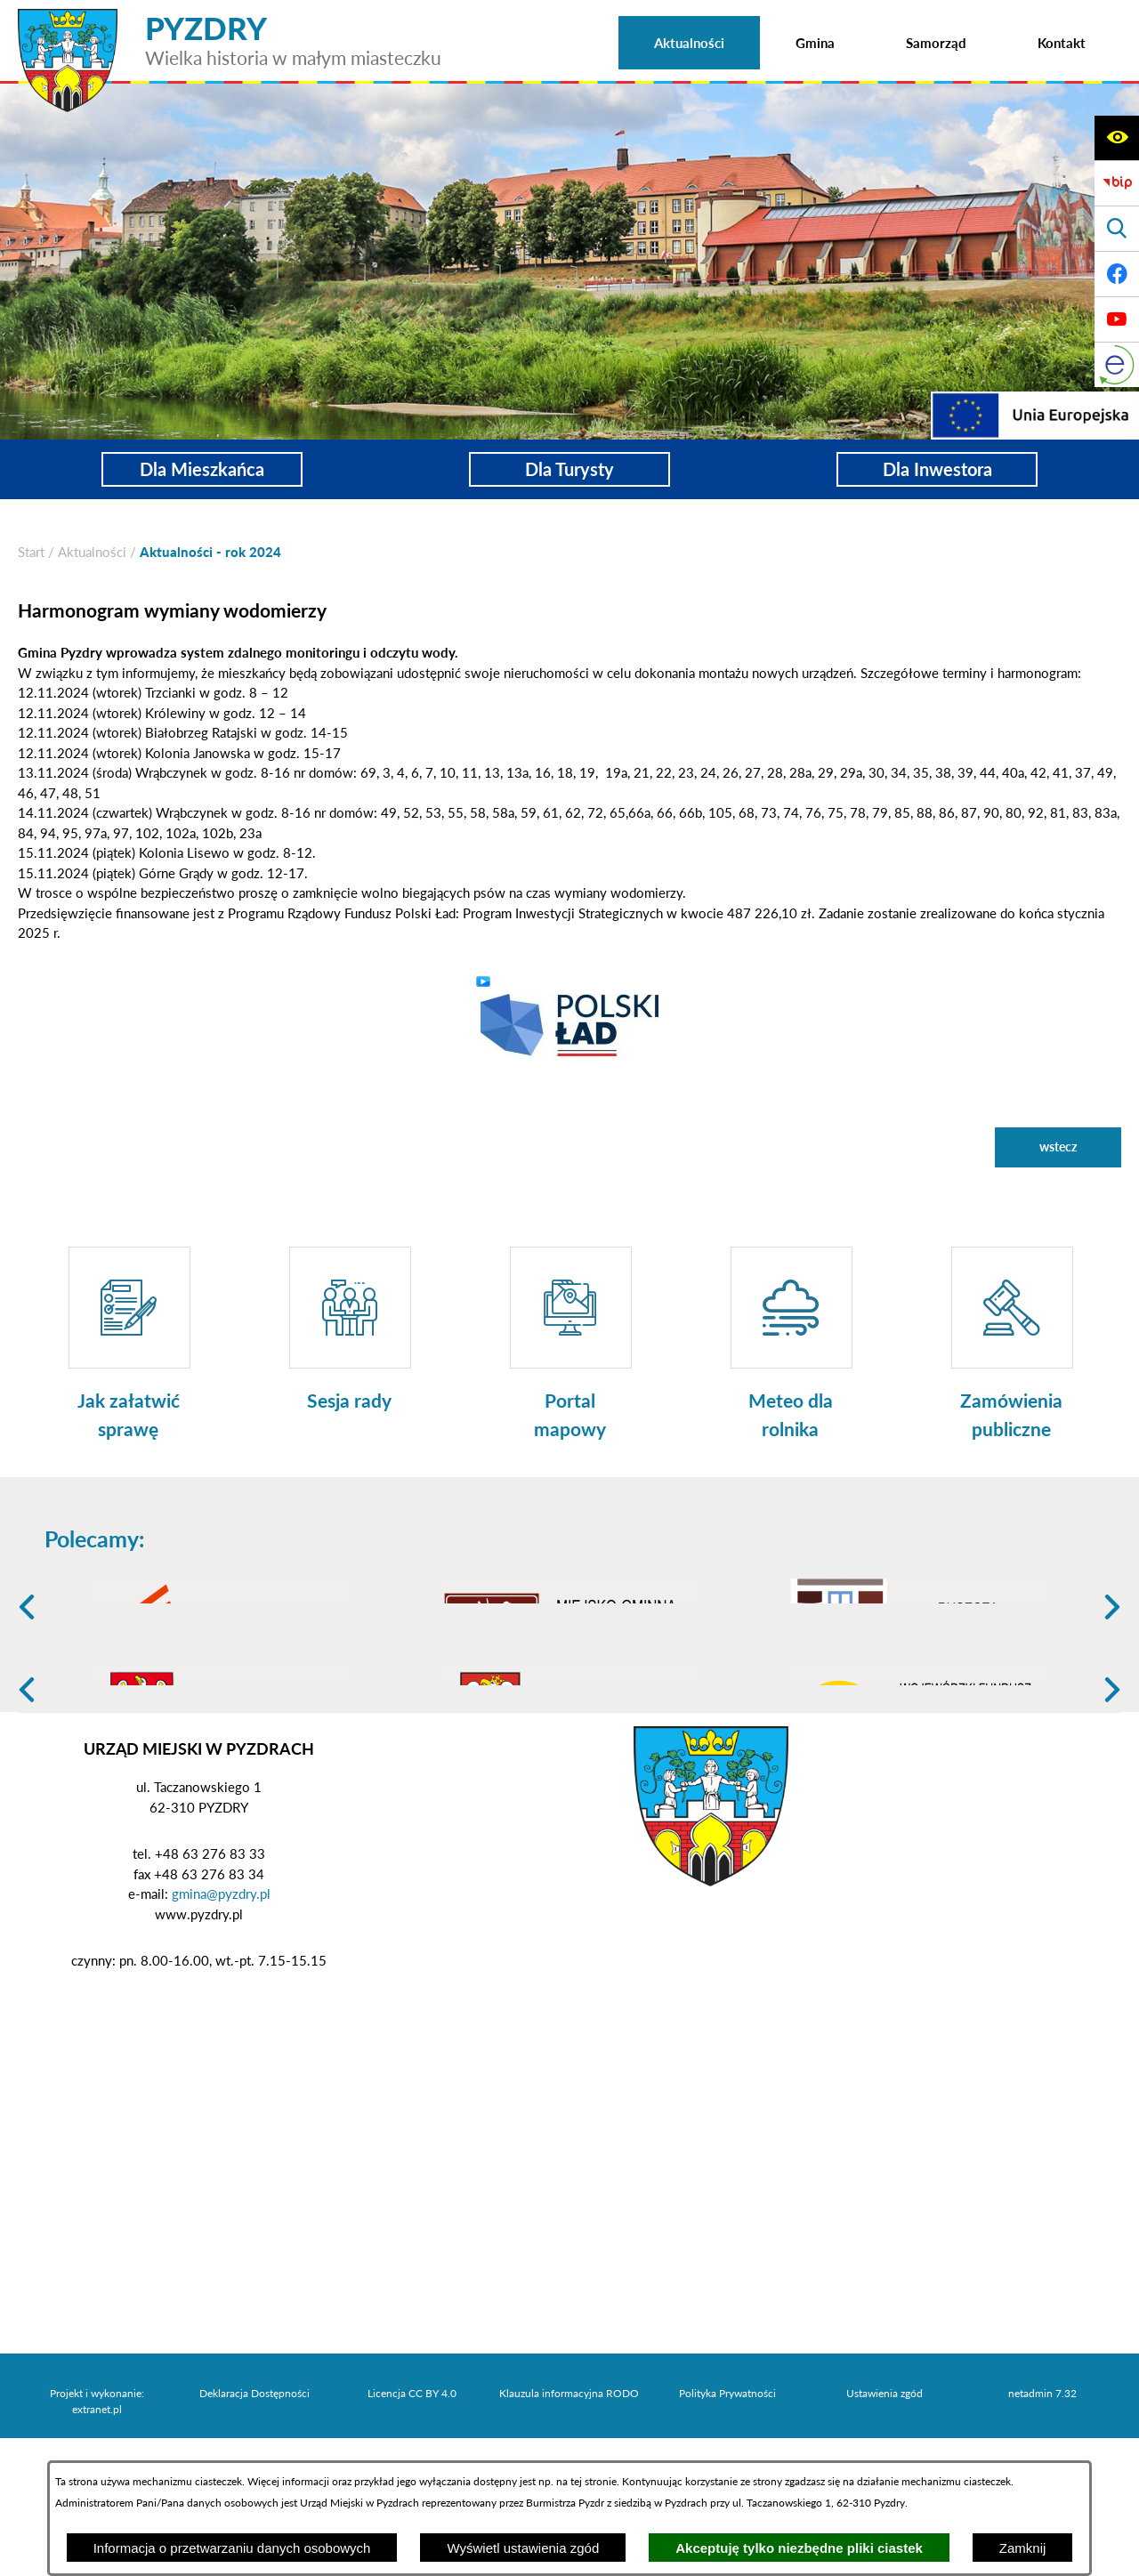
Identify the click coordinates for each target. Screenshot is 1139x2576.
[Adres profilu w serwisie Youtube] (1117, 319)
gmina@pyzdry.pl (221, 2031)
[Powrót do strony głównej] (31, 552)
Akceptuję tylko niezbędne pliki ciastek (799, 2548)
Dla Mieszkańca (202, 469)
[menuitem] (689, 42)
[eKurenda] (1117, 365)
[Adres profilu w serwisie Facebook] (1117, 274)
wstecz (1058, 1146)
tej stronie (593, 2481)
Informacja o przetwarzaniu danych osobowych (232, 2548)
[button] (569, 1023)
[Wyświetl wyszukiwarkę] (1117, 228)
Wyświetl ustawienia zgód (523, 2548)
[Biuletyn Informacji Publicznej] (1117, 183)
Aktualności (92, 552)
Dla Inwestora (937, 469)
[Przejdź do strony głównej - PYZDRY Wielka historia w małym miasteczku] (229, 17)
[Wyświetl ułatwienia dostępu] (1117, 138)
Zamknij (1022, 2548)
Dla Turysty (569, 469)
